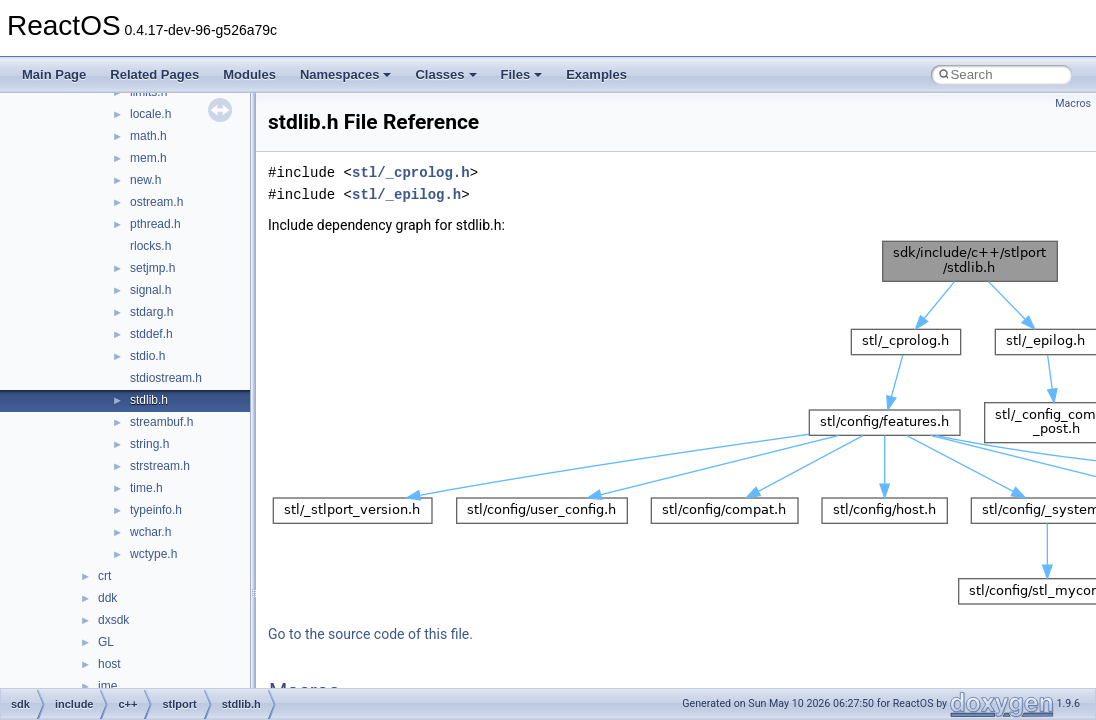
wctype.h (153, 554)
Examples (596, 74)
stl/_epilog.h (406, 194)
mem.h (148, 158)
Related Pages (154, 74)
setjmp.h (152, 268)
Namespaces (346, 74)
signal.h (150, 290)
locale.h (150, 114)
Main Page (54, 74)
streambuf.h (161, 422)
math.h (148, 136)
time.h (146, 488)
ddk (107, 598)
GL (106, 642)
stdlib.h (149, 400)
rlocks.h (150, 246)
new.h (145, 180)
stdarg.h (151, 312)
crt (104, 576)
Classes (445, 74)
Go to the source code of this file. (370, 634)
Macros (1073, 103)
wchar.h (150, 532)
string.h (149, 444)
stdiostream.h (166, 378)
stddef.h (151, 334)
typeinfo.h (156, 510)
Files (522, 74)
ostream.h (156, 202)
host (109, 664)
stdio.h (147, 356)
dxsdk (113, 620)
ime (107, 686)
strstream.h (160, 466)
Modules (249, 74)
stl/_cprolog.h (411, 172)
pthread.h (155, 224)
